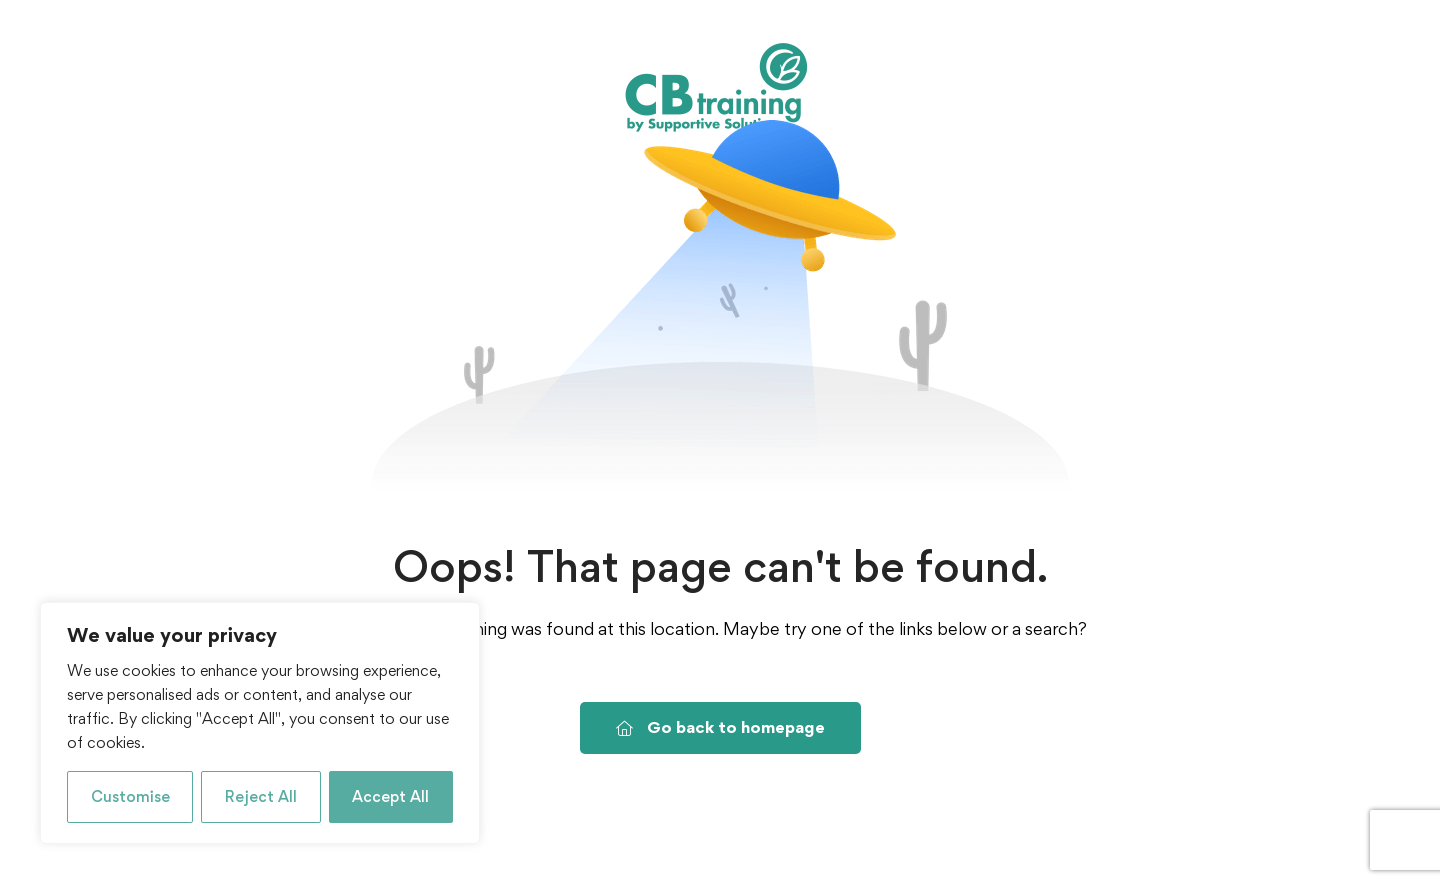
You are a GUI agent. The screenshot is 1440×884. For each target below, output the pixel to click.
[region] (260, 723)
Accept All (390, 796)
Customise (130, 796)
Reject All (261, 796)
